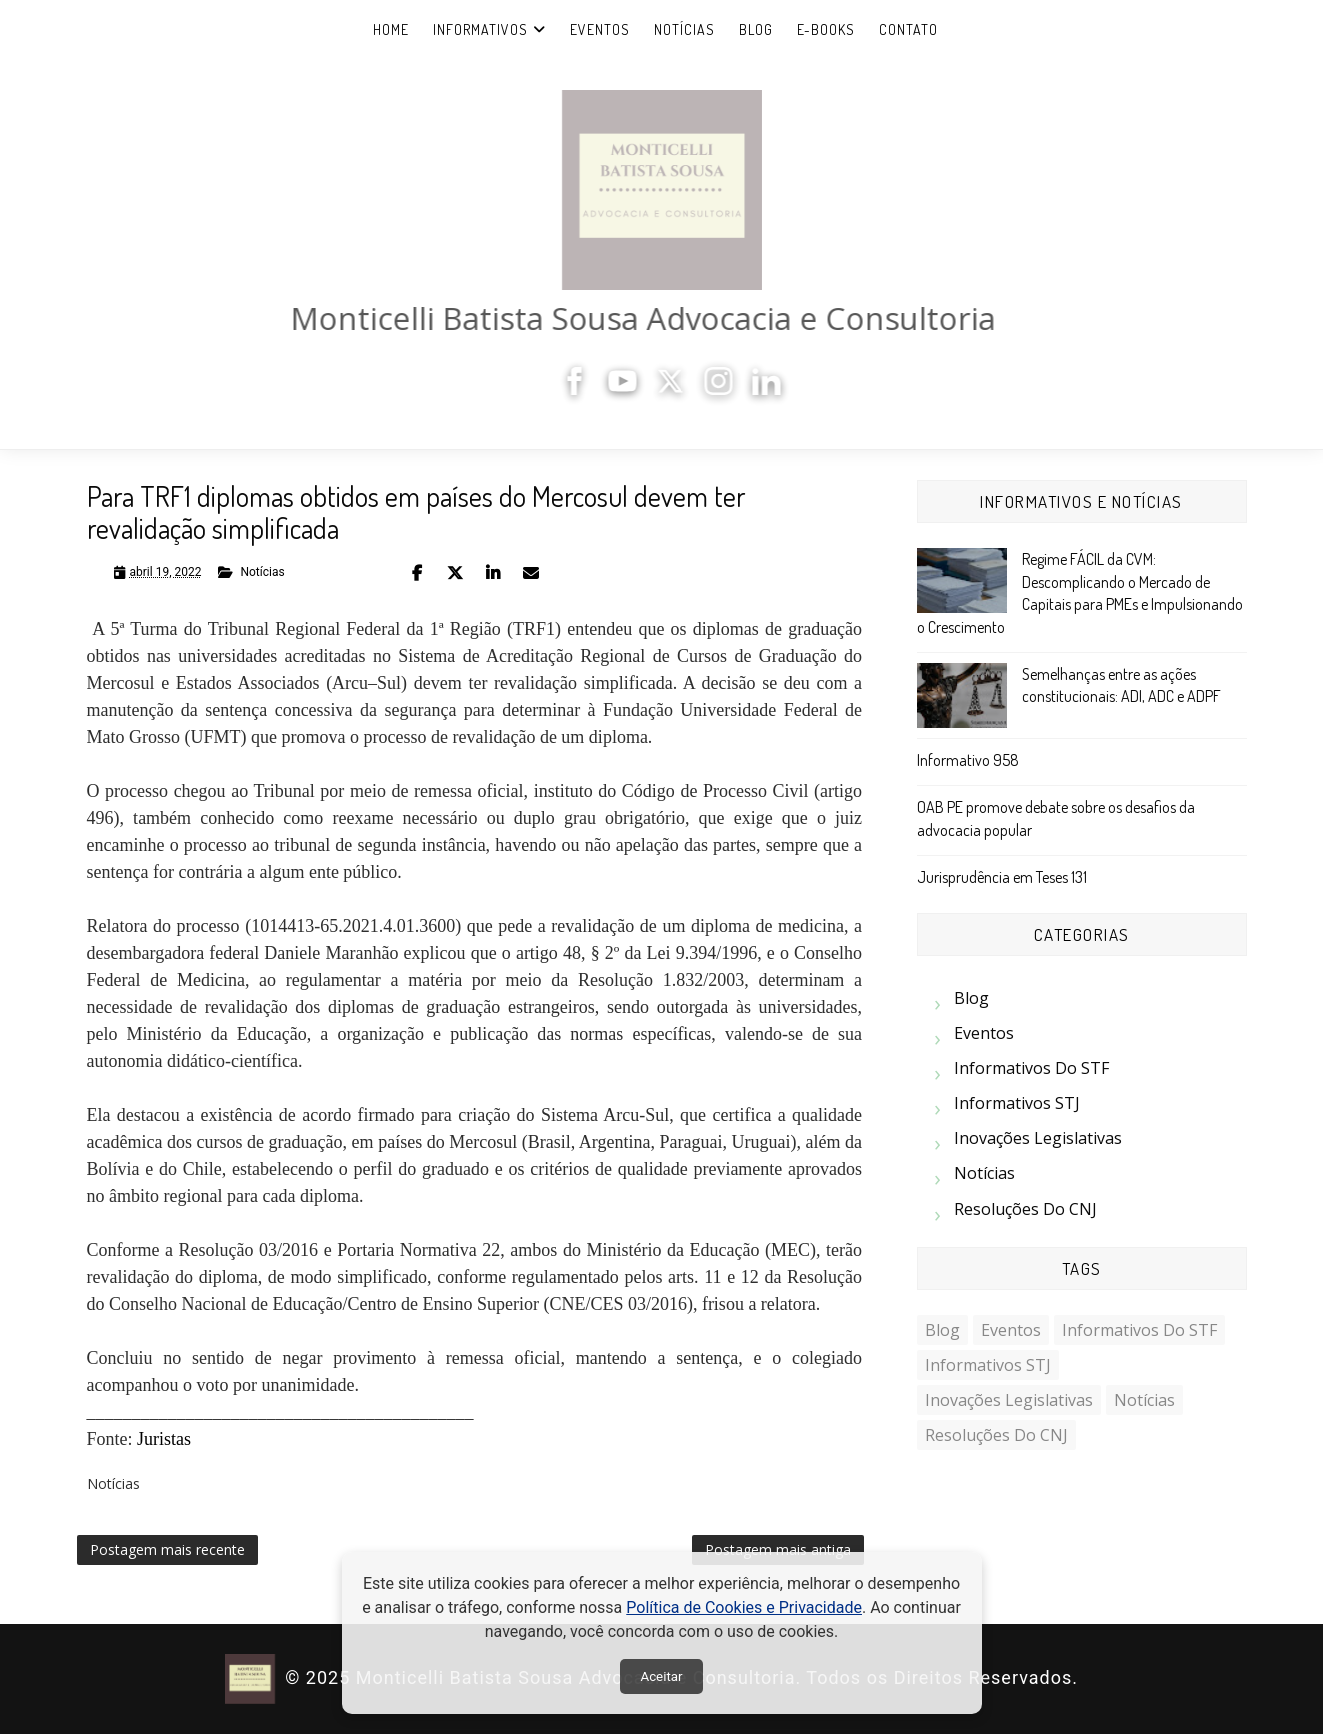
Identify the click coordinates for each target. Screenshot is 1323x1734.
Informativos (480, 29)
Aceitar (661, 1676)
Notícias (684, 29)
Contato (908, 29)
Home (391, 29)
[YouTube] (629, 389)
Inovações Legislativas (1038, 1138)
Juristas (164, 1439)
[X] (677, 389)
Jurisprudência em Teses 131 (1002, 877)
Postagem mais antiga (778, 1549)
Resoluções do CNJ (1025, 1209)
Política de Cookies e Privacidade (744, 1607)
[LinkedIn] (773, 389)
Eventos (600, 29)
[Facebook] (581, 389)
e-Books (826, 29)
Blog (756, 29)
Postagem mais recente (167, 1549)
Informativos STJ (1017, 1103)
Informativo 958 (968, 760)
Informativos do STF (1031, 1068)
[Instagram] (725, 389)
